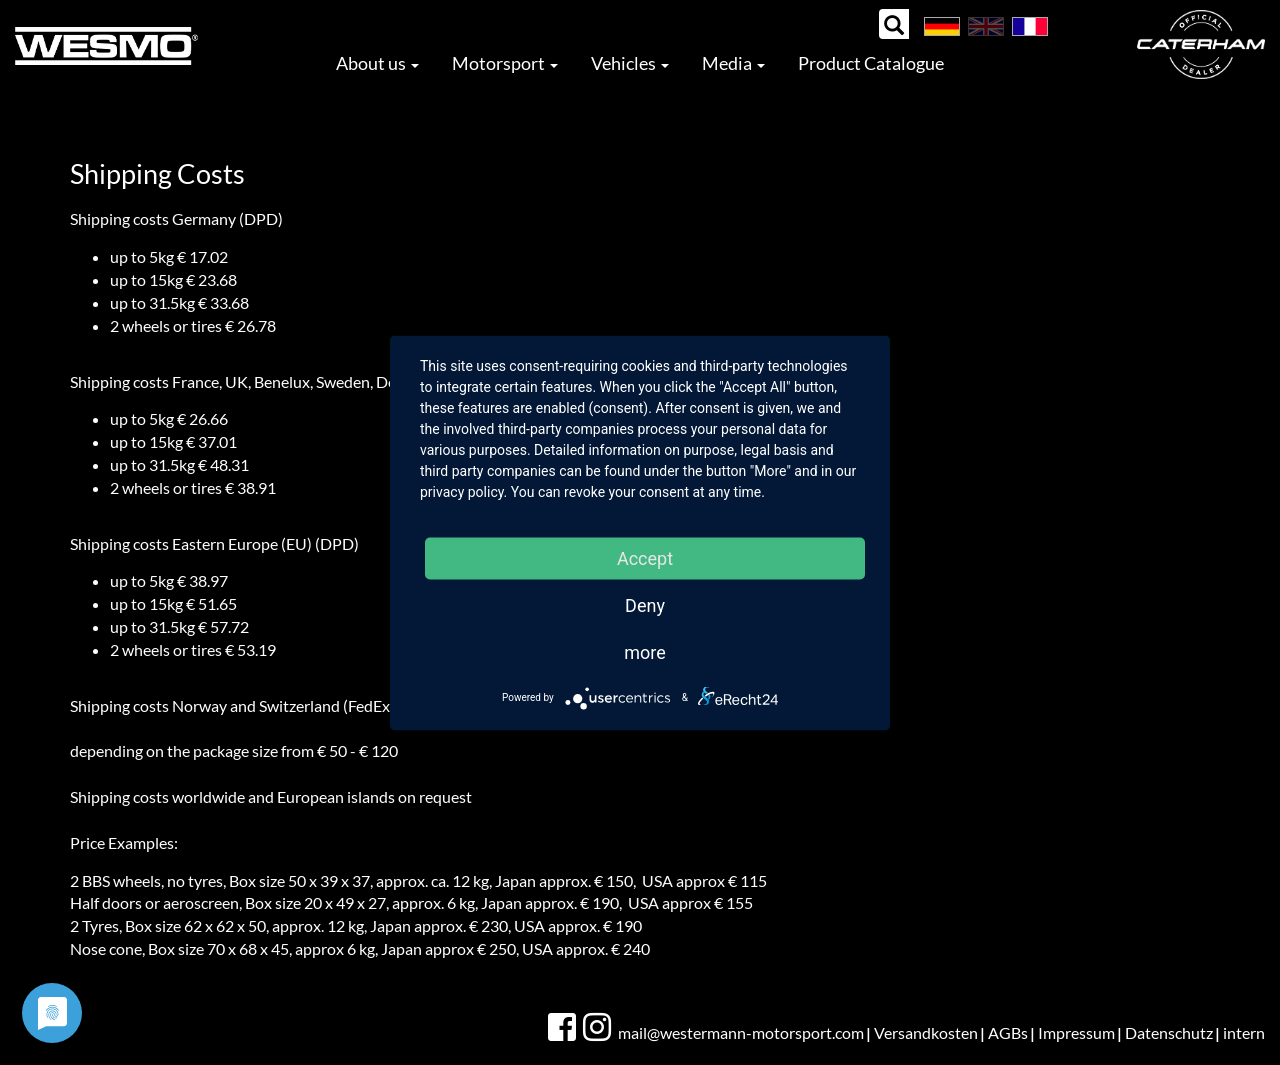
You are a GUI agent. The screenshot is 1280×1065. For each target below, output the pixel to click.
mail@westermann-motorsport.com (741, 1032)
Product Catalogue (871, 63)
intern (1244, 1032)
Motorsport (505, 63)
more (645, 651)
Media (733, 63)
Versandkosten (926, 1032)
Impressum (1076, 1032)
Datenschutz (1169, 1032)
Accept (645, 557)
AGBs (1008, 1032)
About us (377, 63)
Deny (645, 604)
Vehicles (630, 63)
